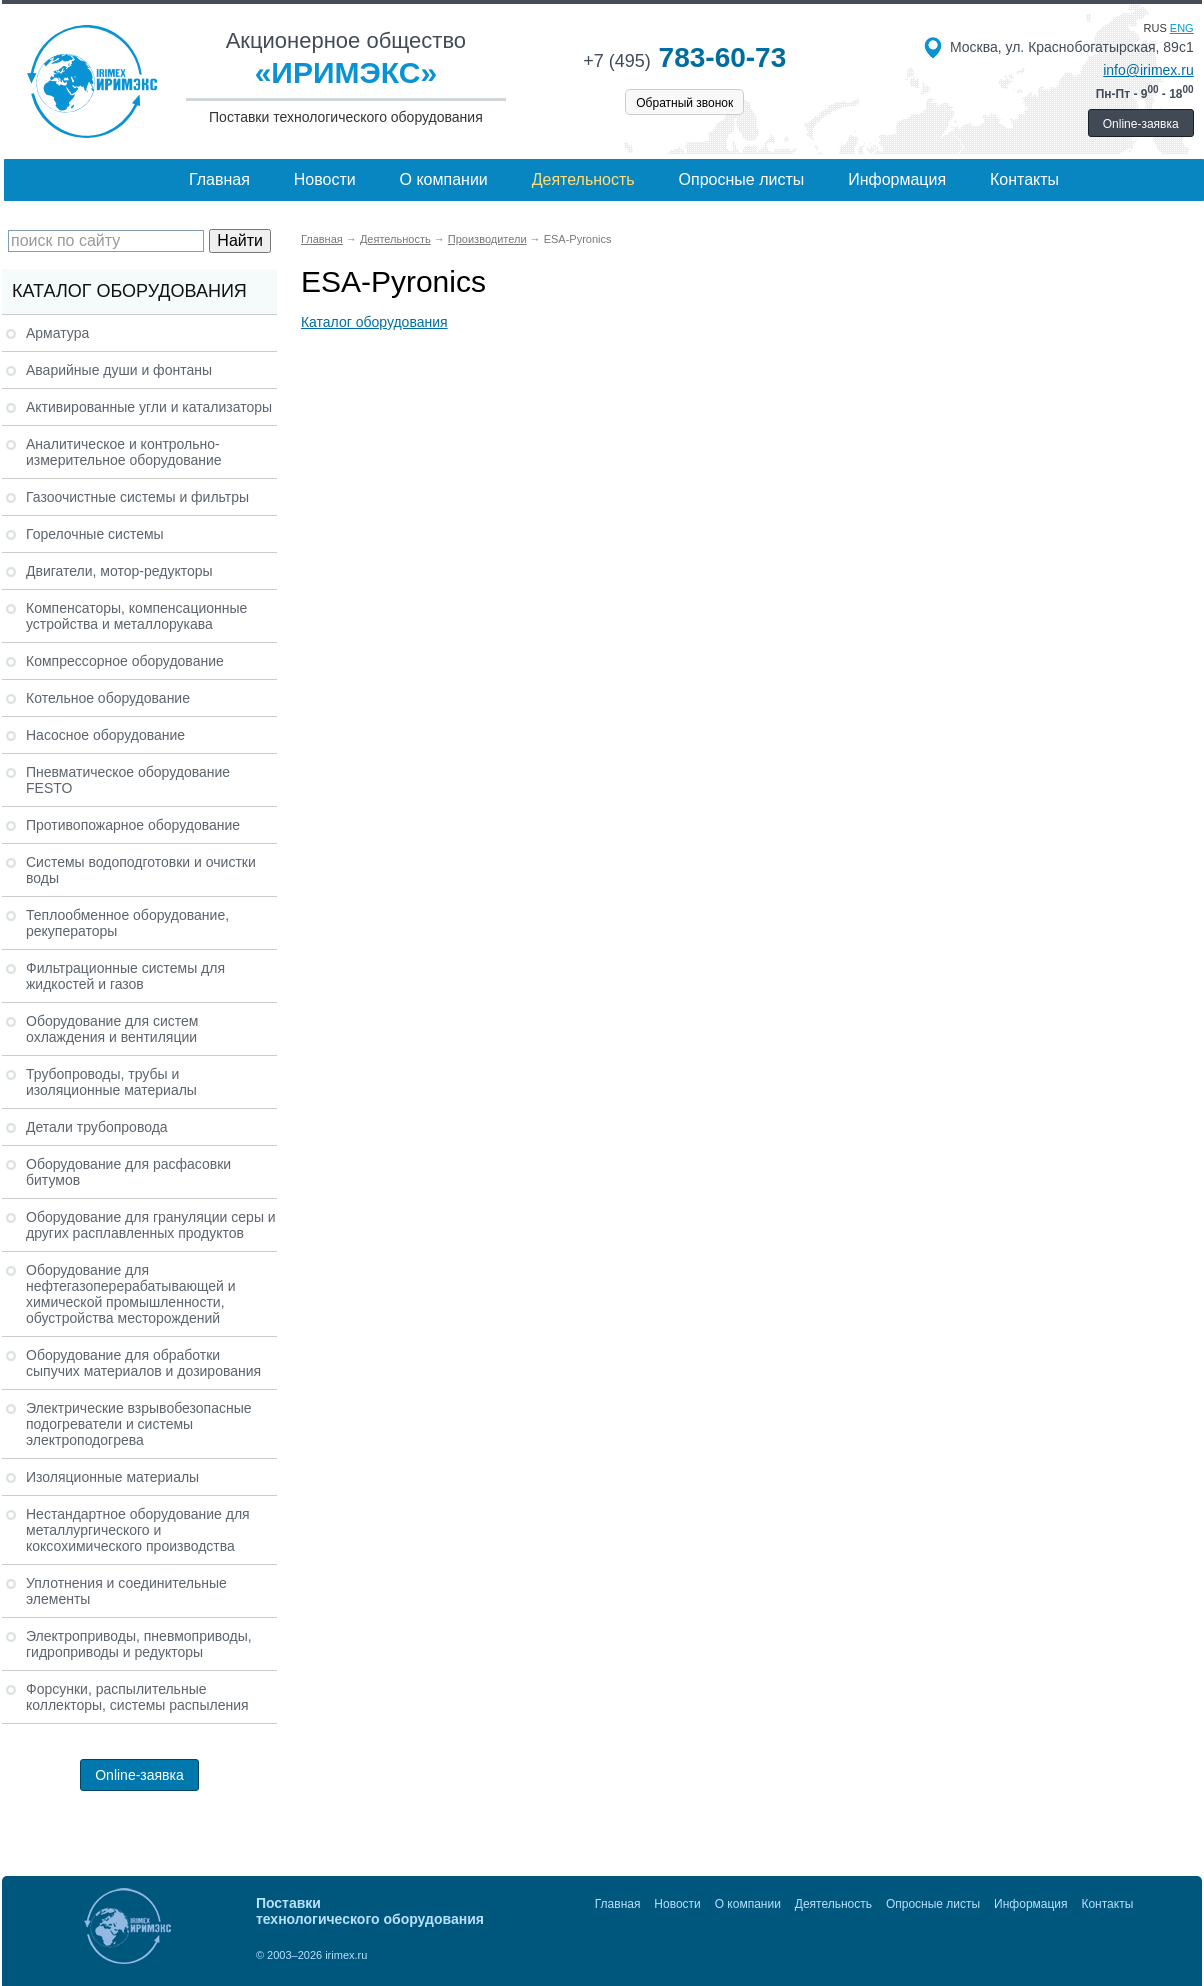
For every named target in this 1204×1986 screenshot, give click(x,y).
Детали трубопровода (97, 1127)
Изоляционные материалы (112, 1477)
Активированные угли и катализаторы (149, 407)
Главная (219, 179)
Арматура (57, 333)
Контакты (1024, 179)
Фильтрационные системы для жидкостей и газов (125, 976)
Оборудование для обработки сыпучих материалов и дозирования (143, 1363)
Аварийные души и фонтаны (119, 370)
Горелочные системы (95, 534)
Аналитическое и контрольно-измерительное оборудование (124, 452)
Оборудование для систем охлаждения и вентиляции (112, 1029)
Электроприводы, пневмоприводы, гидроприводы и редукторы (139, 1644)
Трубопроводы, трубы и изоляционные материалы (111, 1082)
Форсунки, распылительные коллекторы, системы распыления (137, 1697)
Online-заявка (1141, 124)
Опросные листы (742, 179)
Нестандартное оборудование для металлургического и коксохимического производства (138, 1530)
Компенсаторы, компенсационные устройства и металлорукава (136, 616)
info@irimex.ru (1148, 70)
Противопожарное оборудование (133, 825)
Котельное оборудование (108, 698)
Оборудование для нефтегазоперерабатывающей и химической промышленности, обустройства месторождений (131, 1294)
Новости (325, 179)
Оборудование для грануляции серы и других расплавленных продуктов (151, 1225)
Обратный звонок (684, 103)
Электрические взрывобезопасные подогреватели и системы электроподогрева (139, 1424)
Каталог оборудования (374, 322)
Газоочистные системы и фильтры (137, 497)
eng (1182, 28)
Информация (897, 179)
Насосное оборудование (105, 735)
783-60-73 (684, 57)
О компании (444, 179)
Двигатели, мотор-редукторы (119, 571)
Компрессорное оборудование (125, 661)
